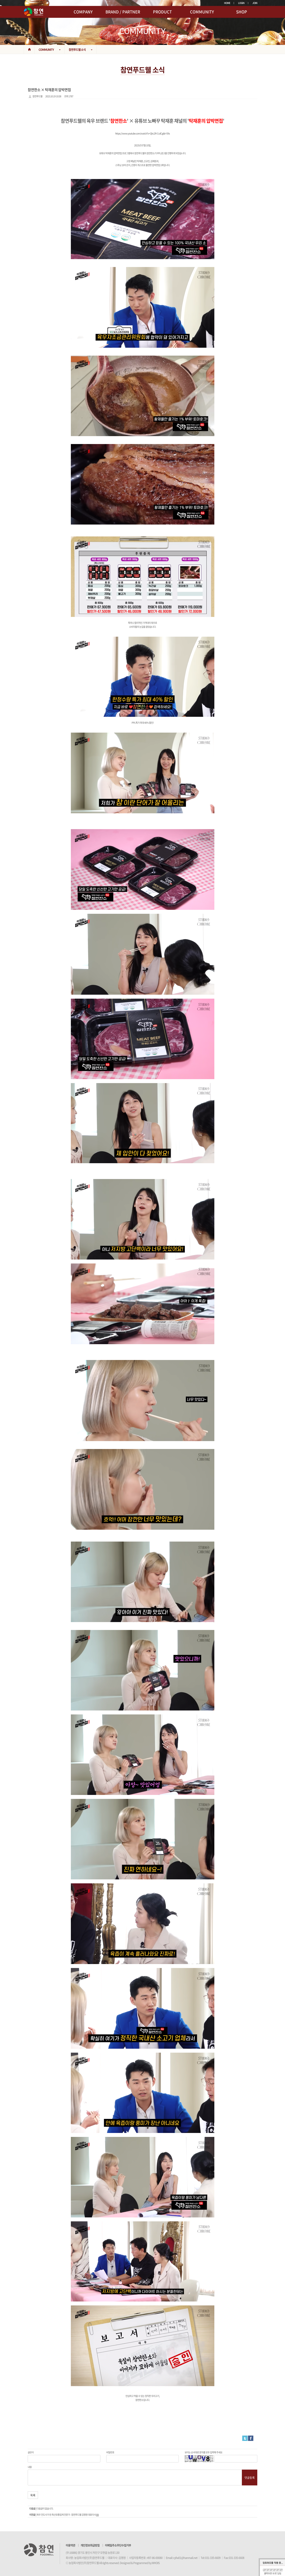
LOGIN (241, 3)
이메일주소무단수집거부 (118, 2545)
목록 (32, 2495)
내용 (30, 2467)
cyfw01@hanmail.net (185, 2558)
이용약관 (70, 2545)
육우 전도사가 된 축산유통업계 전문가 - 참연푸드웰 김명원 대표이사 (66, 2514)
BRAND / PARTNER (122, 12)
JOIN (254, 3)
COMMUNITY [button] (50, 49)
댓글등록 (249, 2477)
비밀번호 (110, 2452)
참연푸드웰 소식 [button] (80, 49)
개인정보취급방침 (90, 2545)
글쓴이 (31, 2452)
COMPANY (83, 12)
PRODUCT (162, 12)
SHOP (241, 12)
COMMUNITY (202, 12)
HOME (227, 3)
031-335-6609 (212, 2558)
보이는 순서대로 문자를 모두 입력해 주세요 (203, 2452)
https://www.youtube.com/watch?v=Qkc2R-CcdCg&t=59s (142, 133)
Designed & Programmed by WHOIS (140, 2563)
